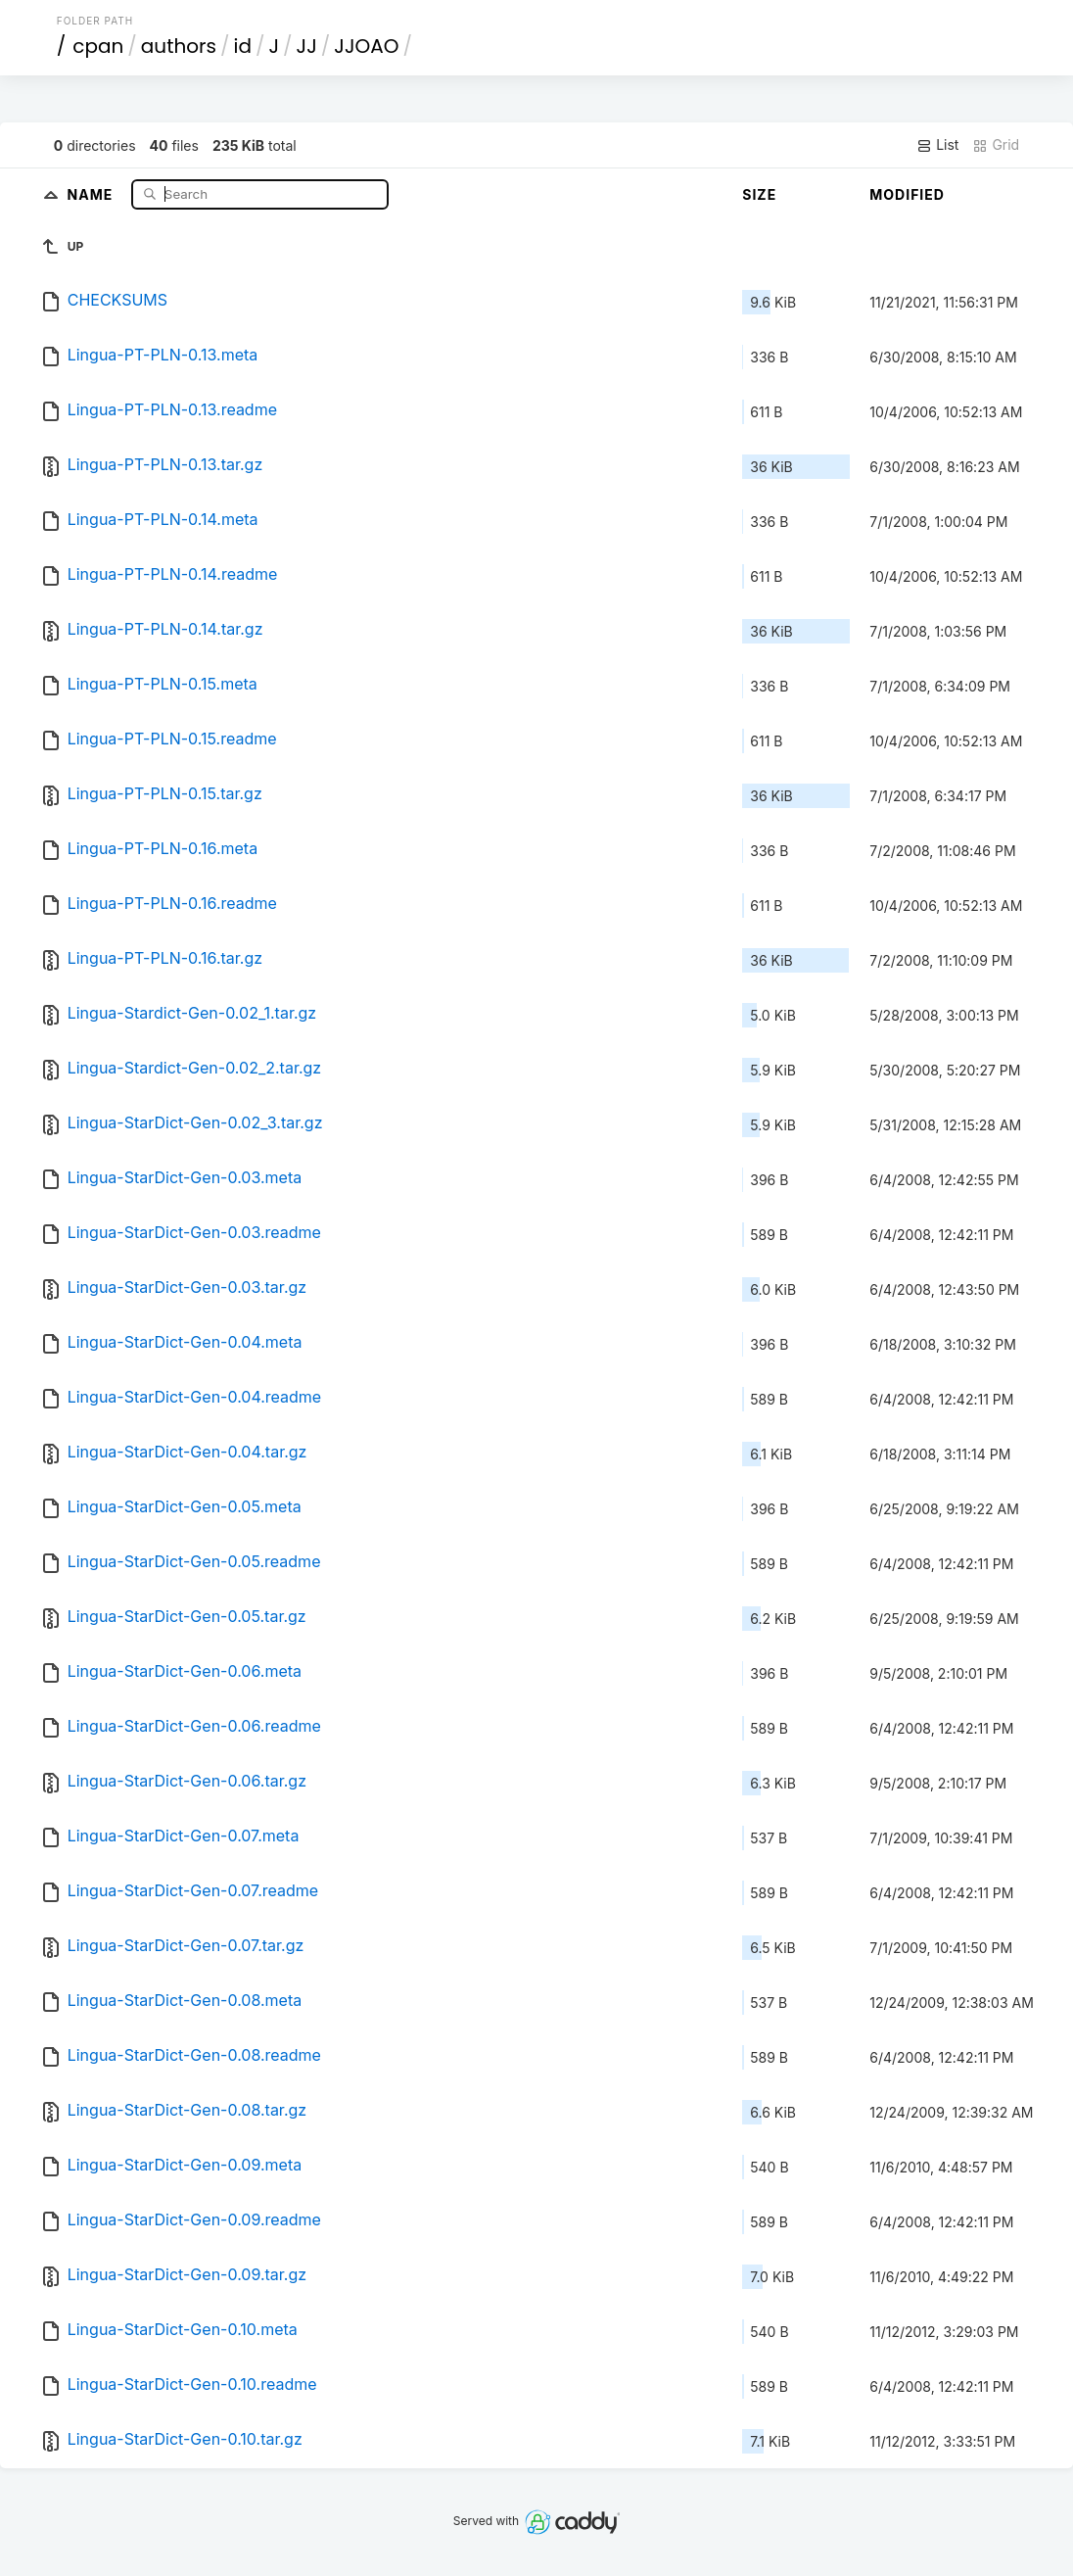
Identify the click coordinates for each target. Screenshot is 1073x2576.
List (937, 145)
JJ (307, 46)
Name (92, 193)
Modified (907, 194)
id (242, 46)
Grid (995, 145)
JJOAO (366, 46)
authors (178, 46)
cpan (97, 46)
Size (759, 194)
